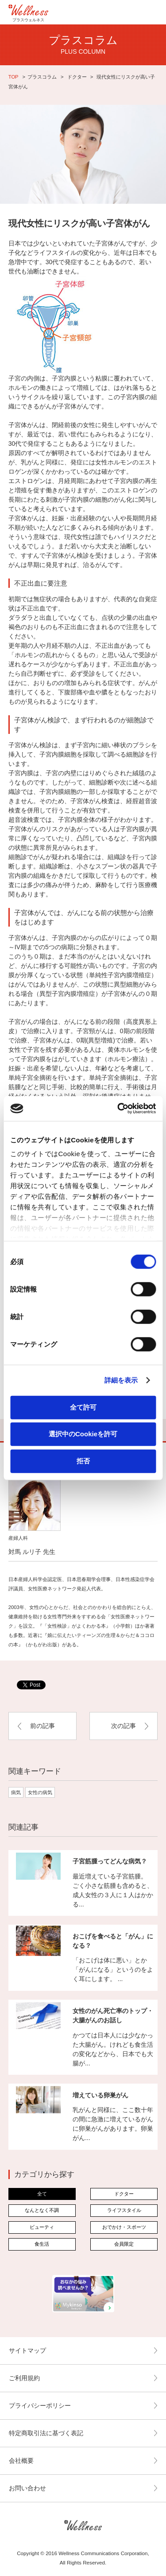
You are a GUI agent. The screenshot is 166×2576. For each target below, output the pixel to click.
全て (42, 2193)
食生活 (42, 2244)
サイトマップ (27, 2350)
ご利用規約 (24, 2378)
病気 (16, 1792)
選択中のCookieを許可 (83, 1434)
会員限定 (124, 2244)
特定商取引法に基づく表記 (46, 2433)
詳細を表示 (121, 1380)
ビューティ (42, 2227)
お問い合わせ (27, 2488)
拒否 (83, 1460)
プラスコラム (42, 76)
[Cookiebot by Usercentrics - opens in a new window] (118, 1108)
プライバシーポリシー (40, 2405)
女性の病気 (40, 1792)
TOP (13, 76)
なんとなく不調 (42, 2210)
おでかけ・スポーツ (124, 2227)
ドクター (77, 76)
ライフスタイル (124, 2210)
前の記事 (42, 1725)
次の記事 (123, 1725)
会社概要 (21, 2460)
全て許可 (83, 1407)
